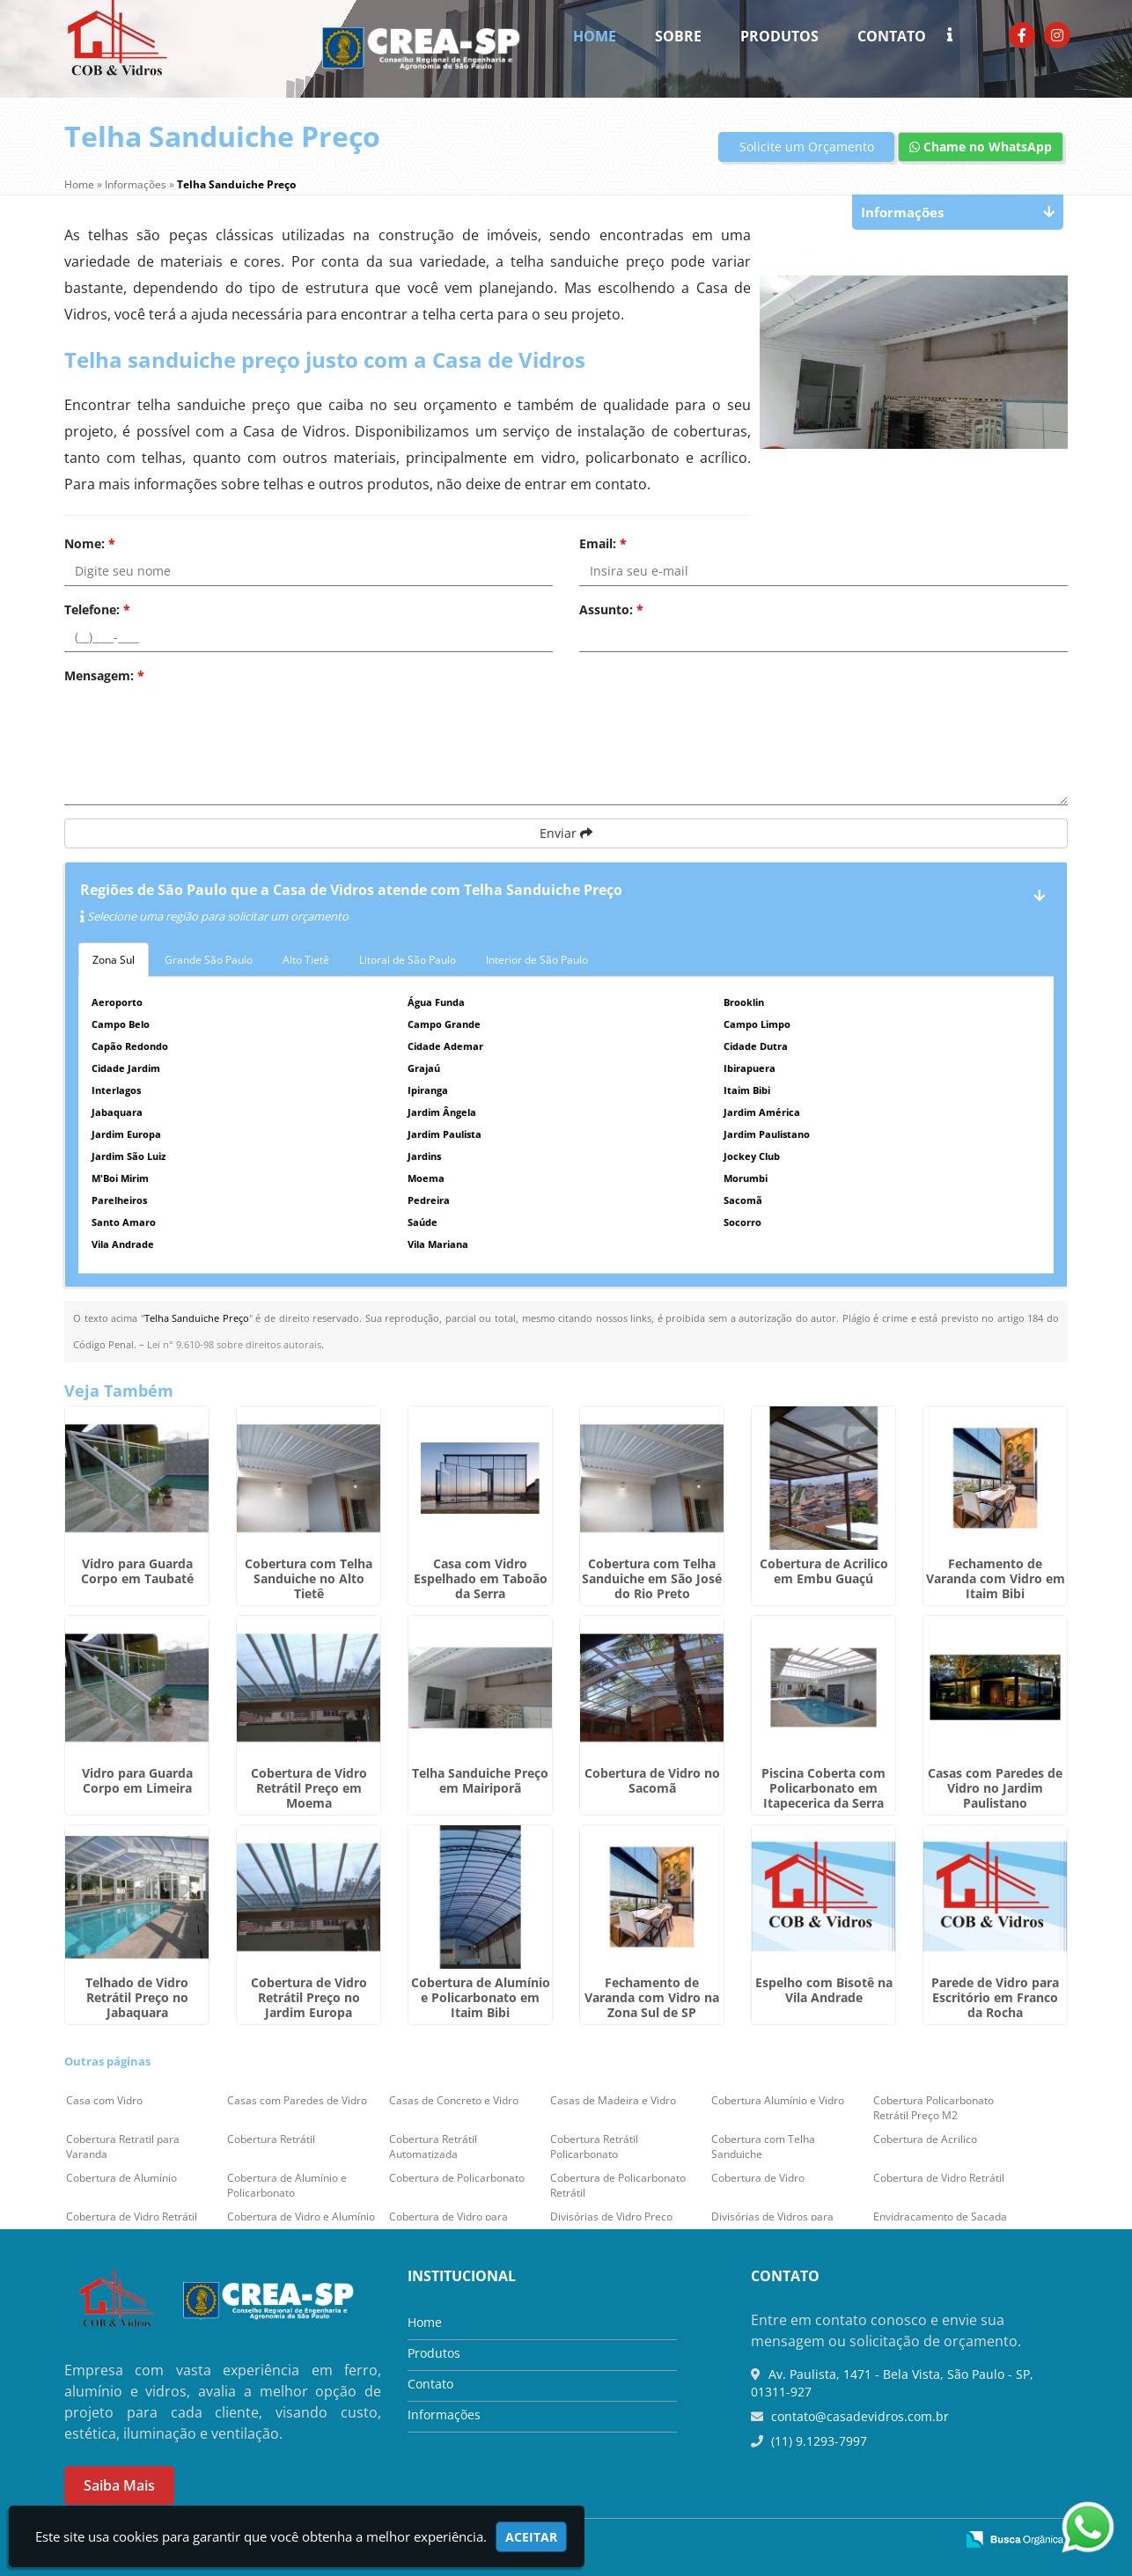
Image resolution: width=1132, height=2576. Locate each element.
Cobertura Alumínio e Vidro (777, 2100)
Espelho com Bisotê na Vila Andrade (824, 1990)
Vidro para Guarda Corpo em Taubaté (137, 1571)
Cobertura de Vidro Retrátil (938, 2177)
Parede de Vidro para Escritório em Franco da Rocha (995, 1997)
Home (594, 36)
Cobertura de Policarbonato (457, 2177)
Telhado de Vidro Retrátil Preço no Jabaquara (136, 1997)
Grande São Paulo (209, 959)
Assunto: (611, 609)
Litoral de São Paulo (407, 959)
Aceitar (531, 2536)
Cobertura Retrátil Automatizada (433, 2146)
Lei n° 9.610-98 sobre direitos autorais (234, 1344)
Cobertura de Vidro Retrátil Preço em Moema (309, 1788)
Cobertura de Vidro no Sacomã (652, 1780)
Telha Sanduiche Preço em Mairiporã (480, 1780)
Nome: (89, 543)
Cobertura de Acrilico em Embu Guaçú (824, 1571)
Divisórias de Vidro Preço (611, 2216)
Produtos (779, 36)
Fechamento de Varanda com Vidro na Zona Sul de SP (651, 1997)
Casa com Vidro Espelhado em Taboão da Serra (481, 1578)
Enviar (566, 833)
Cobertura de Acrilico (925, 2139)
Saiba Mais (119, 2485)
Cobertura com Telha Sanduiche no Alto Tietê (308, 1578)
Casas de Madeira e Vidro (613, 2100)
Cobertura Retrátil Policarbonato (594, 2146)
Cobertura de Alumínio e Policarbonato (287, 2185)
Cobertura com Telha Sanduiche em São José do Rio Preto (652, 1578)
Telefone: (97, 609)
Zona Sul (113, 959)
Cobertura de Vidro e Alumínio (301, 2216)
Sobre (678, 36)
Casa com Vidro (104, 2100)
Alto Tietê (306, 959)
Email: (603, 543)
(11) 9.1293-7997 (817, 2441)
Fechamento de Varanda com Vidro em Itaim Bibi (995, 1578)
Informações (444, 2414)
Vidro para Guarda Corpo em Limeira (137, 1780)
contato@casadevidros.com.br (858, 2416)
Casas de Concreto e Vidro (453, 2100)
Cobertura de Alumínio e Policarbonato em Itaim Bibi (480, 1997)
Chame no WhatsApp (980, 146)
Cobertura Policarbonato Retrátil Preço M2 (933, 2108)
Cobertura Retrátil (271, 2139)
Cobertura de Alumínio (121, 2177)
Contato (891, 36)
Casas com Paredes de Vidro (297, 2100)
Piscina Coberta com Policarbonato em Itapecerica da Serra (823, 1788)
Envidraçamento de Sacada (940, 2216)
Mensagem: (104, 675)
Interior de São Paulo (537, 959)
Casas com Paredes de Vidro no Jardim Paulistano (995, 1788)
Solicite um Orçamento (806, 146)
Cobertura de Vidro (758, 2177)
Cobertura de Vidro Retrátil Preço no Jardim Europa (309, 1997)
